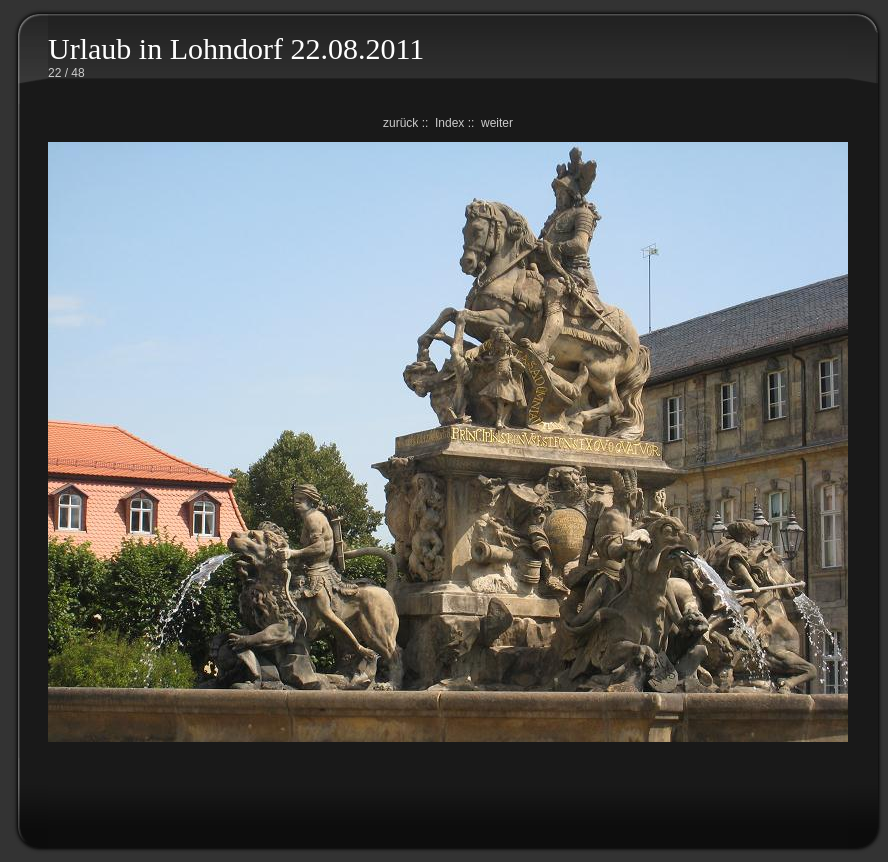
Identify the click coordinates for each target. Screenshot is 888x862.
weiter (497, 123)
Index (449, 123)
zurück (400, 123)
